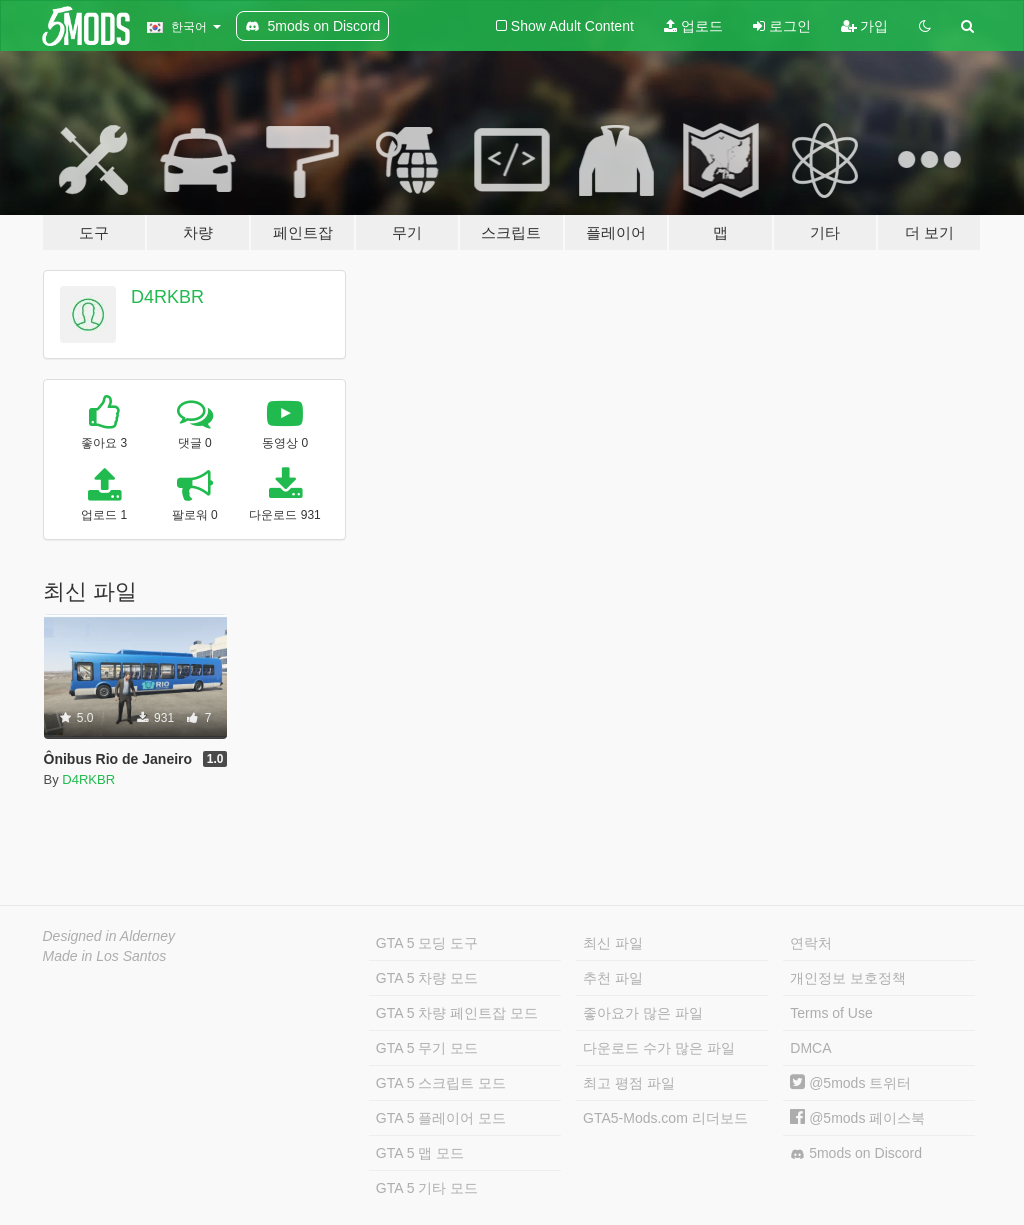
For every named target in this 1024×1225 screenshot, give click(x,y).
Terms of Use (831, 1013)
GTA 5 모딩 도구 (427, 943)
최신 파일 (613, 943)
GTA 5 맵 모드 (420, 1153)
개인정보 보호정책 (848, 978)
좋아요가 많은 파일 (643, 1013)
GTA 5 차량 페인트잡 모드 (457, 1013)
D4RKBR (167, 297)
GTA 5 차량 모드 (427, 978)
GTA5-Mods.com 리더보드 (665, 1118)
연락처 (811, 943)
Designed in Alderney (109, 936)
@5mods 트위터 (850, 1083)
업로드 (693, 26)
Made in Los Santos (105, 956)
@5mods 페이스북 (857, 1118)
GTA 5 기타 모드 (427, 1188)
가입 (865, 26)
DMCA (810, 1048)
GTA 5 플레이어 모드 (441, 1118)
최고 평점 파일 (629, 1083)
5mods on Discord (856, 1153)
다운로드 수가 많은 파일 (659, 1048)
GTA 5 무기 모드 (427, 1048)
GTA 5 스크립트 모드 (441, 1083)
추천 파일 (613, 978)
